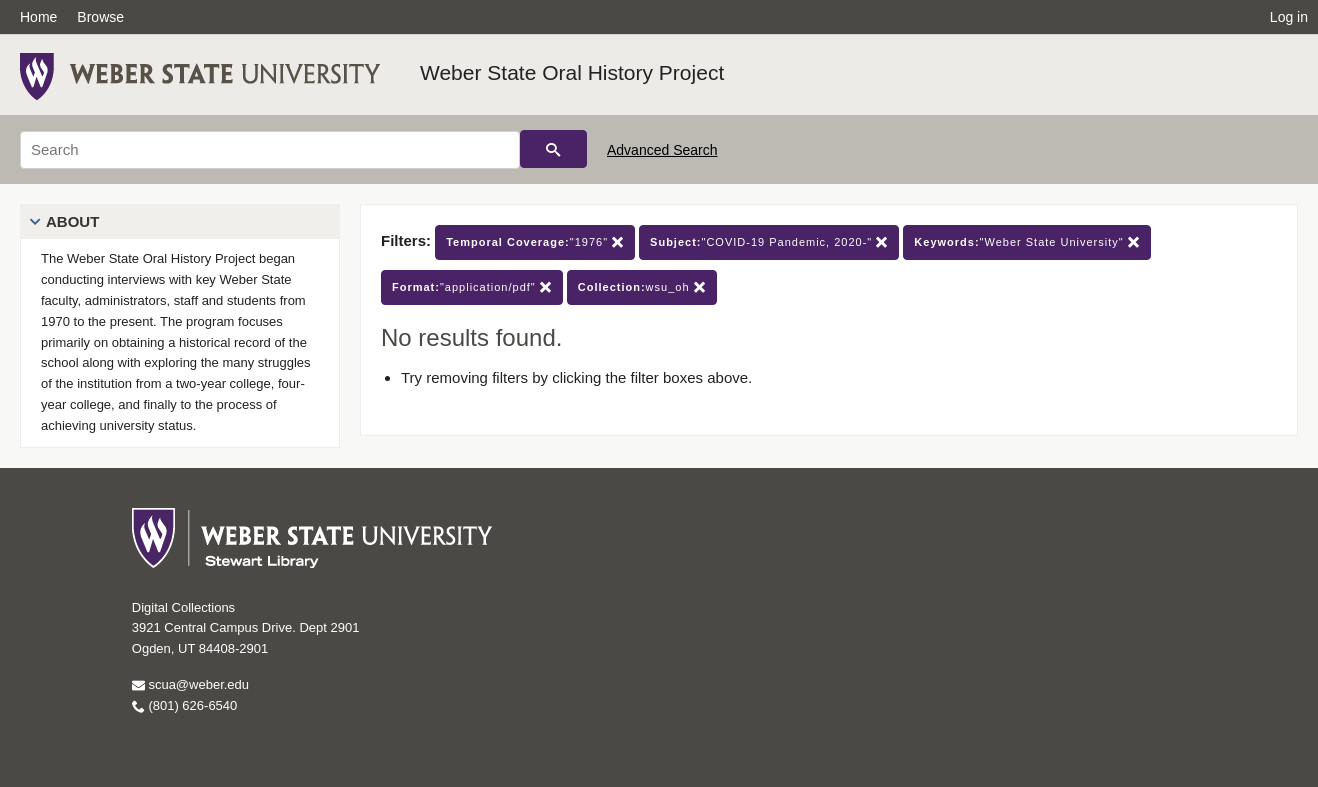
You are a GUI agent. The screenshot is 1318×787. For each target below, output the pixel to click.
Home (38, 17)
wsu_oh (642, 287)
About (72, 221)
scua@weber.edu (190, 684)
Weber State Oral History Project (572, 72)
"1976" (535, 242)
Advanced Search (662, 150)
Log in (1289, 17)
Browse (100, 17)
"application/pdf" (472, 287)
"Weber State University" (1026, 242)
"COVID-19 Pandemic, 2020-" (769, 242)
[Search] (270, 150)
